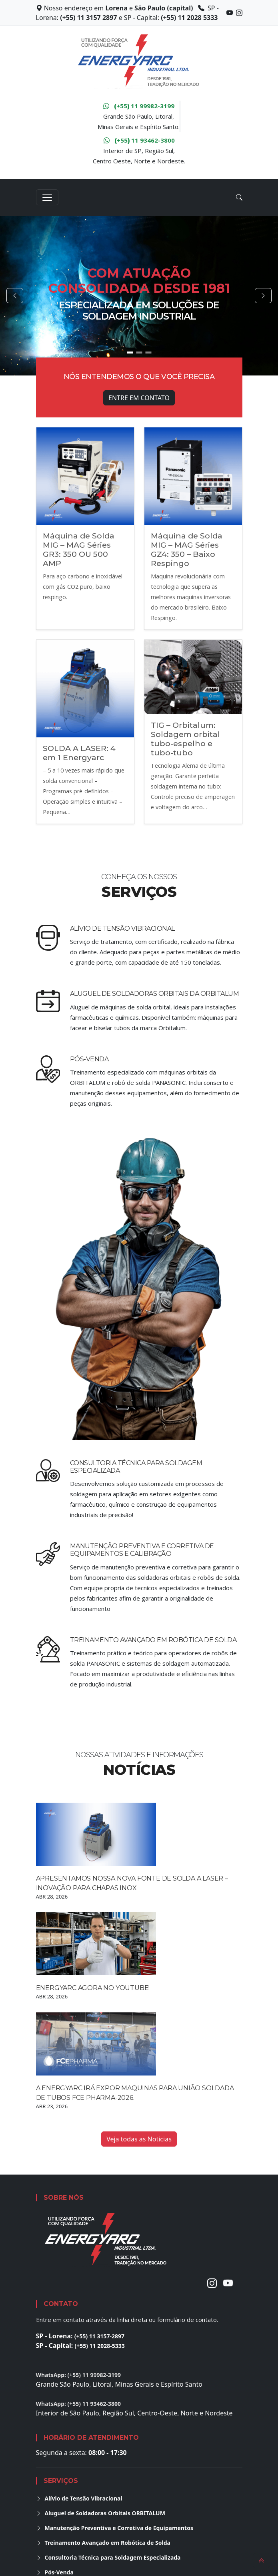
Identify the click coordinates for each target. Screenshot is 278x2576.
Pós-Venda (89, 1059)
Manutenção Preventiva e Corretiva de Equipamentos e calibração (142, 1549)
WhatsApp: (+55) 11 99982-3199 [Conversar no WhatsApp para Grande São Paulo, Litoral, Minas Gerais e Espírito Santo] (78, 2375)
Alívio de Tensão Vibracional (122, 928)
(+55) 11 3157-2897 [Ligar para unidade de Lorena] (99, 2336)
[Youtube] (228, 2283)
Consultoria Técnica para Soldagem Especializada (108, 2557)
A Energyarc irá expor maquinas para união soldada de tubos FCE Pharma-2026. (135, 2092)
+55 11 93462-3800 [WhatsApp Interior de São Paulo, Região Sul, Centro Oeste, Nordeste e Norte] (139, 140)
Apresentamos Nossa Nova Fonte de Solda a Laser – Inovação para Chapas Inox (132, 1883)
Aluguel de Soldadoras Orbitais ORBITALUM (100, 2513)
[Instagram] (212, 2283)
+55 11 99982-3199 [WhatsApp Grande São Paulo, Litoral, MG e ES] (138, 106)
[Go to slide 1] (130, 353)
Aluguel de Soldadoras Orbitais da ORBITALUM (154, 993)
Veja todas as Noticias (139, 2139)
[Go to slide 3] (148, 353)
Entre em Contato (139, 397)
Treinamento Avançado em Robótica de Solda (153, 1640)
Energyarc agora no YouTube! (93, 1988)
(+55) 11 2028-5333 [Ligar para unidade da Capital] (99, 2346)
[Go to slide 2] (139, 353)
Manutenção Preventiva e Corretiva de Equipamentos (114, 2528)
